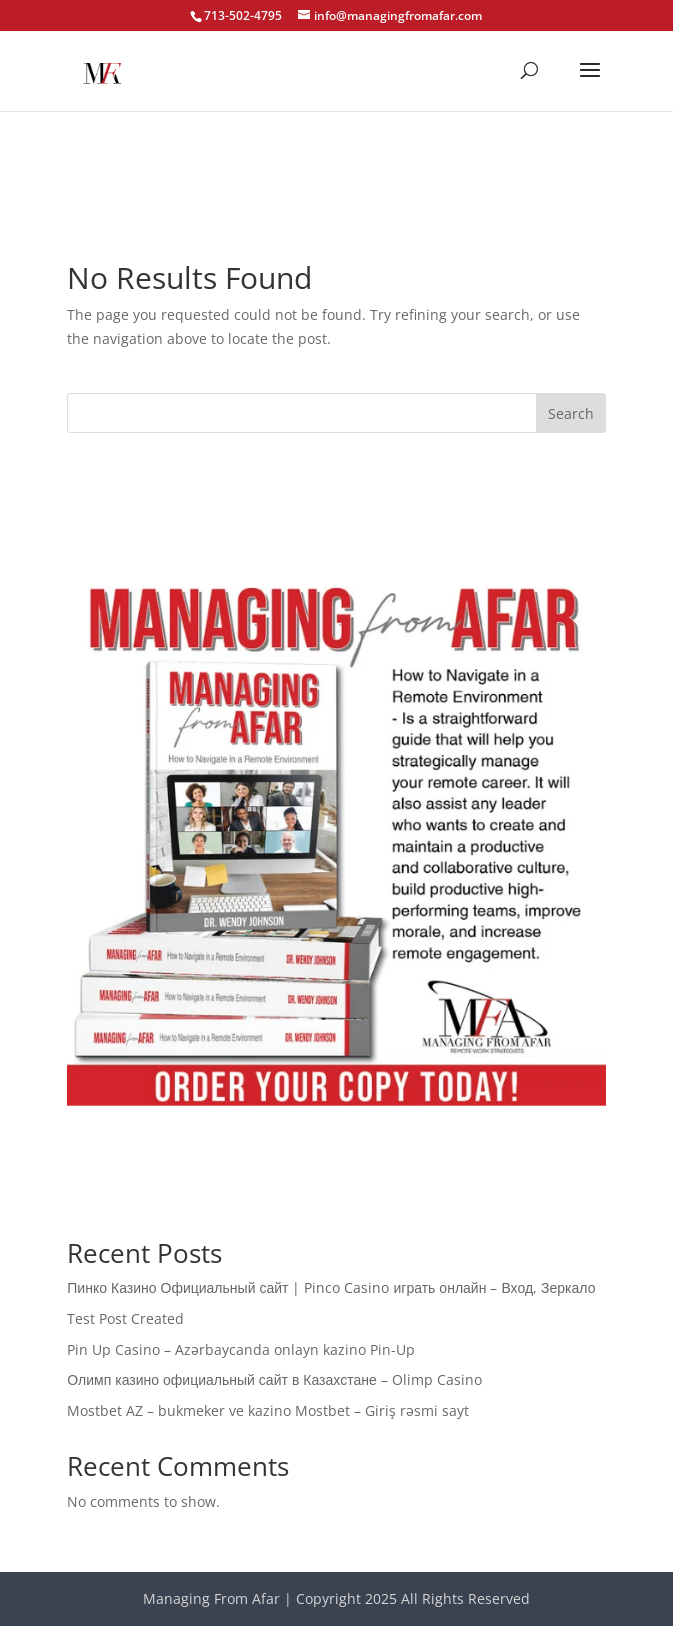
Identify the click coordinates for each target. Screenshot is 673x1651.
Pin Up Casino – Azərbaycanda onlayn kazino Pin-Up (241, 1349)
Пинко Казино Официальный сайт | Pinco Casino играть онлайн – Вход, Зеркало (331, 1287)
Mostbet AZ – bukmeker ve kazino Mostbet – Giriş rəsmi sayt (268, 1410)
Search (571, 413)
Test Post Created (125, 1318)
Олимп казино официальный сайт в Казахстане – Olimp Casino (274, 1379)
